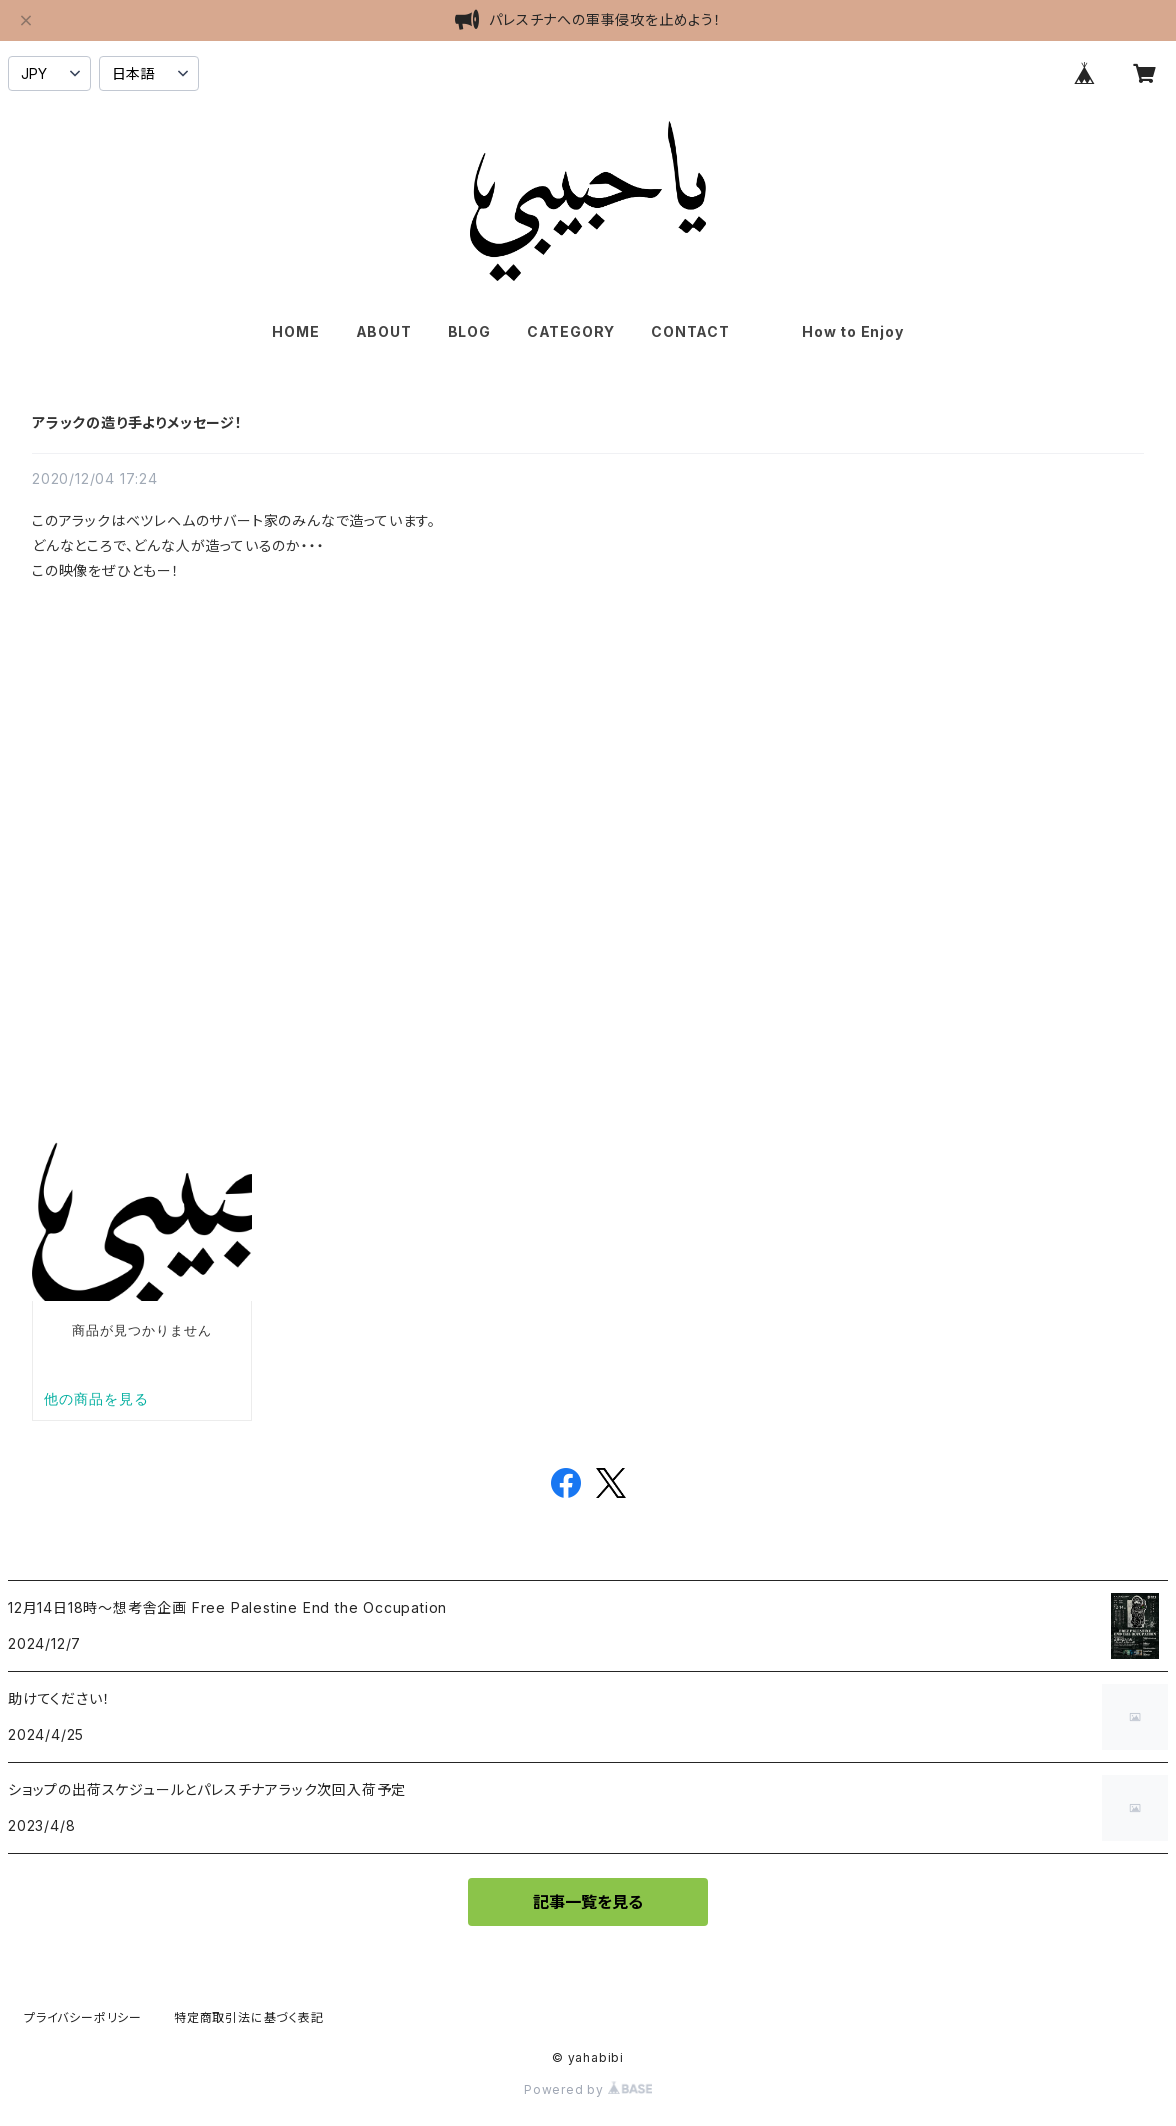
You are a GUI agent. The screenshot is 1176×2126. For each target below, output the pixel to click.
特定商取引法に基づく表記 (249, 2017)
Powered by (588, 2089)
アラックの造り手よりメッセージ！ (137, 422)
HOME (295, 331)
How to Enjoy (853, 331)
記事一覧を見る (588, 1902)
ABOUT (384, 331)
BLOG (469, 331)
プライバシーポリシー (83, 2017)
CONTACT (690, 331)
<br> (282, 783)
